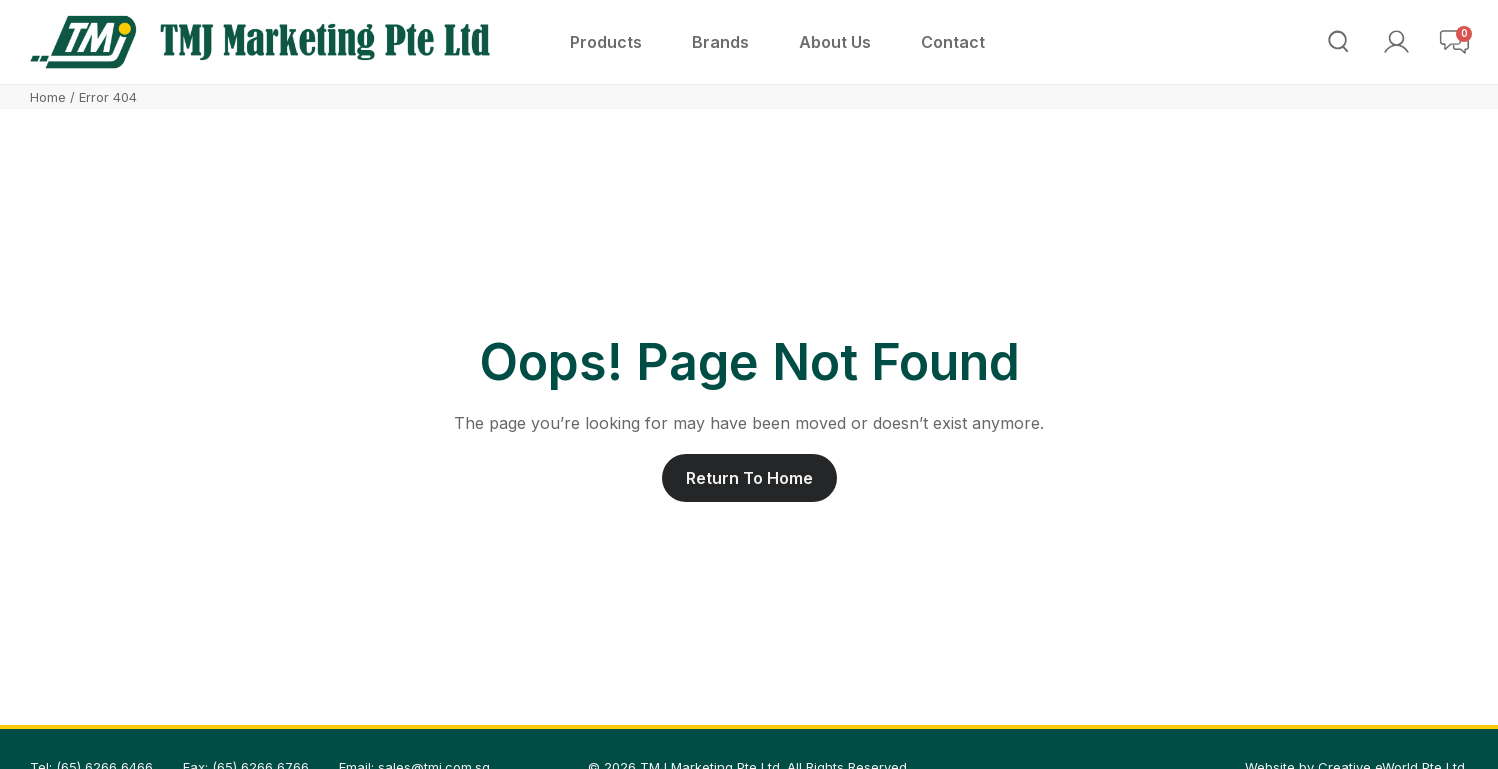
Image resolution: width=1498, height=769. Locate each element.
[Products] (606, 42)
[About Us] (835, 42)
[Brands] (720, 42)
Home (48, 97)
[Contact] (953, 42)
